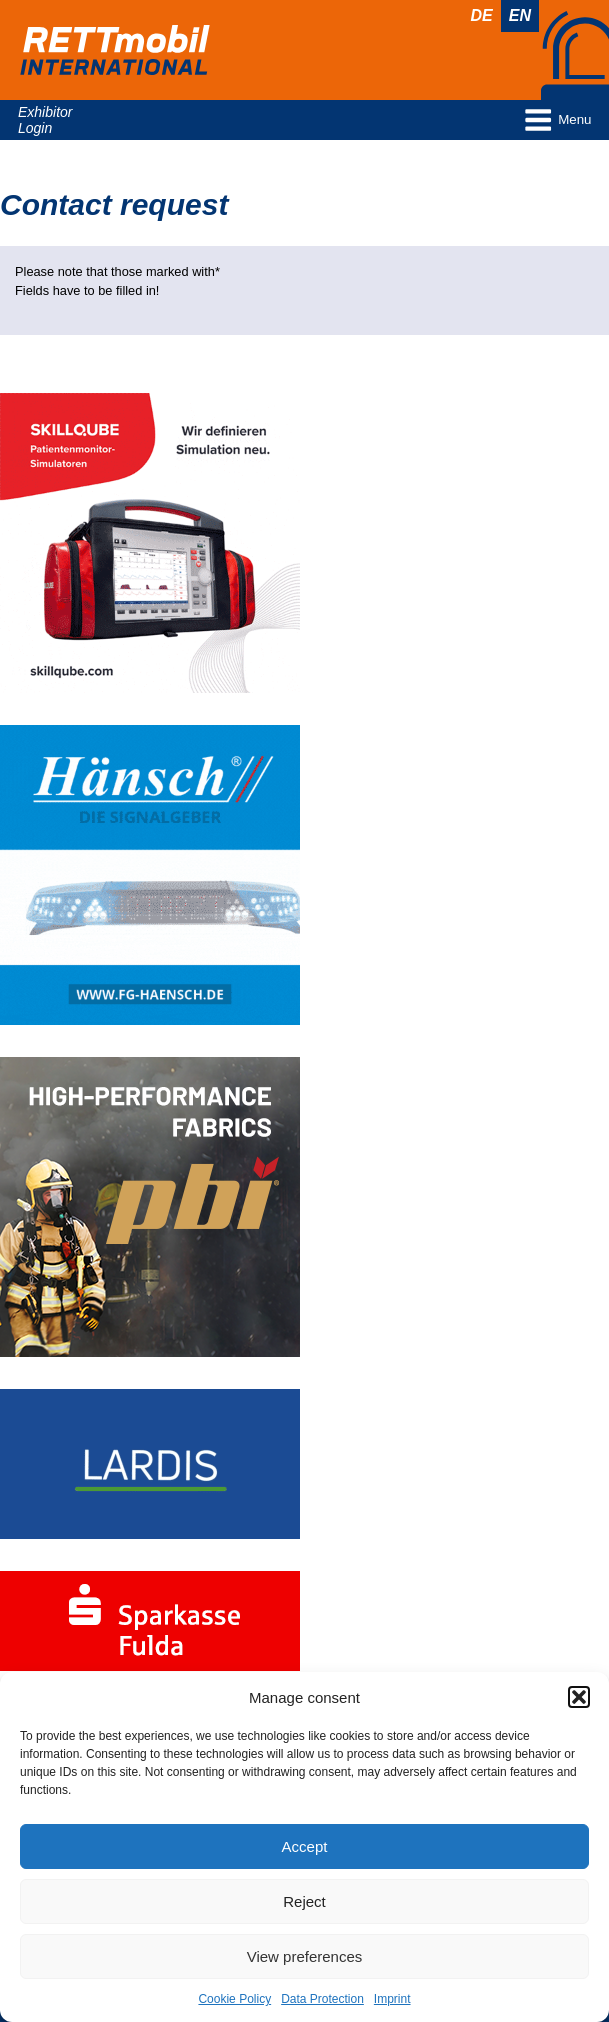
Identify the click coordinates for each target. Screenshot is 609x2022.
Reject (304, 1901)
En (520, 15)
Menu (557, 120)
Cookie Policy (234, 1999)
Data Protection (322, 1999)
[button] (579, 1697)
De (482, 15)
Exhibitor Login (45, 120)
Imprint (392, 1999)
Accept (305, 1846)
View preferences (305, 1956)
